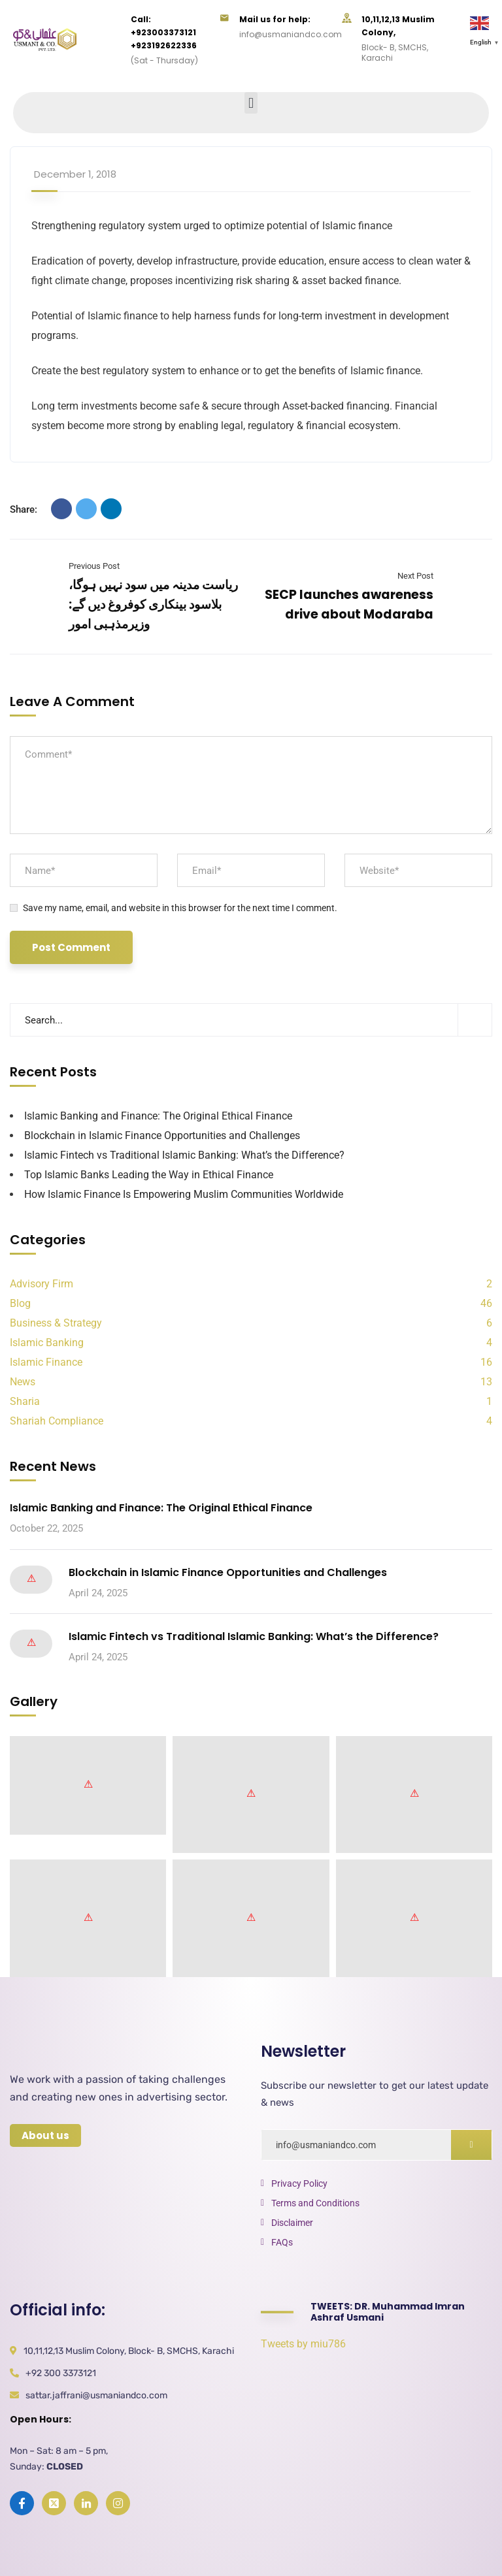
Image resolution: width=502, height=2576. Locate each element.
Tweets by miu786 (303, 2344)
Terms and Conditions (315, 2203)
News (22, 1382)
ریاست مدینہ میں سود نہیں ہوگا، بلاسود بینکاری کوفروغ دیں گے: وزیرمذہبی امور (153, 604)
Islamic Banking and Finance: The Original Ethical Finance (158, 1116)
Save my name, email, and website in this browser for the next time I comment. (180, 908)
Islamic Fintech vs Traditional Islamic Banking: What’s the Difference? (184, 1155)
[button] (250, 103)
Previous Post (94, 566)
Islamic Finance (46, 1362)
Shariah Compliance (56, 1421)
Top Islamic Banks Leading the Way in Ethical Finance (148, 1174)
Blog (20, 1303)
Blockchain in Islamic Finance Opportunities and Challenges (162, 1135)
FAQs (282, 2242)
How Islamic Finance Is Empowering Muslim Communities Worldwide (183, 1194)
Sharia (25, 1401)
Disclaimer (292, 2222)
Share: (23, 509)
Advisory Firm (41, 1284)
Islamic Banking (47, 1342)
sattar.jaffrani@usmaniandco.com (96, 2395)
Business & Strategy (56, 1323)
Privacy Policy (299, 2183)
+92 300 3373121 (60, 2373)
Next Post (415, 576)
